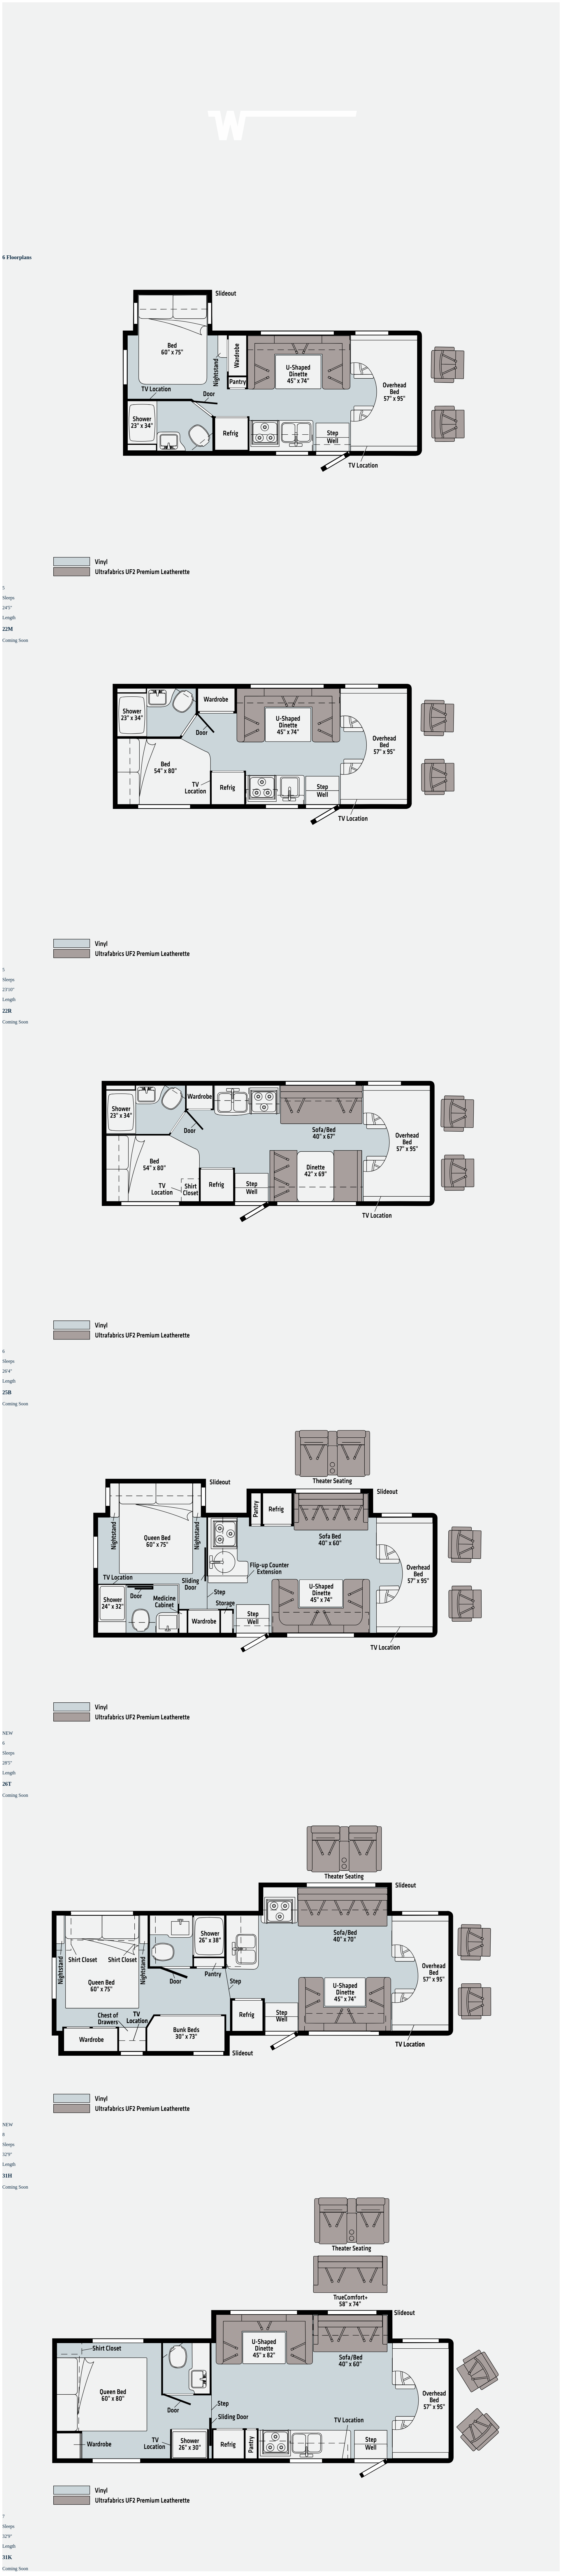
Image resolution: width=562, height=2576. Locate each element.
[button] (281, 454)
